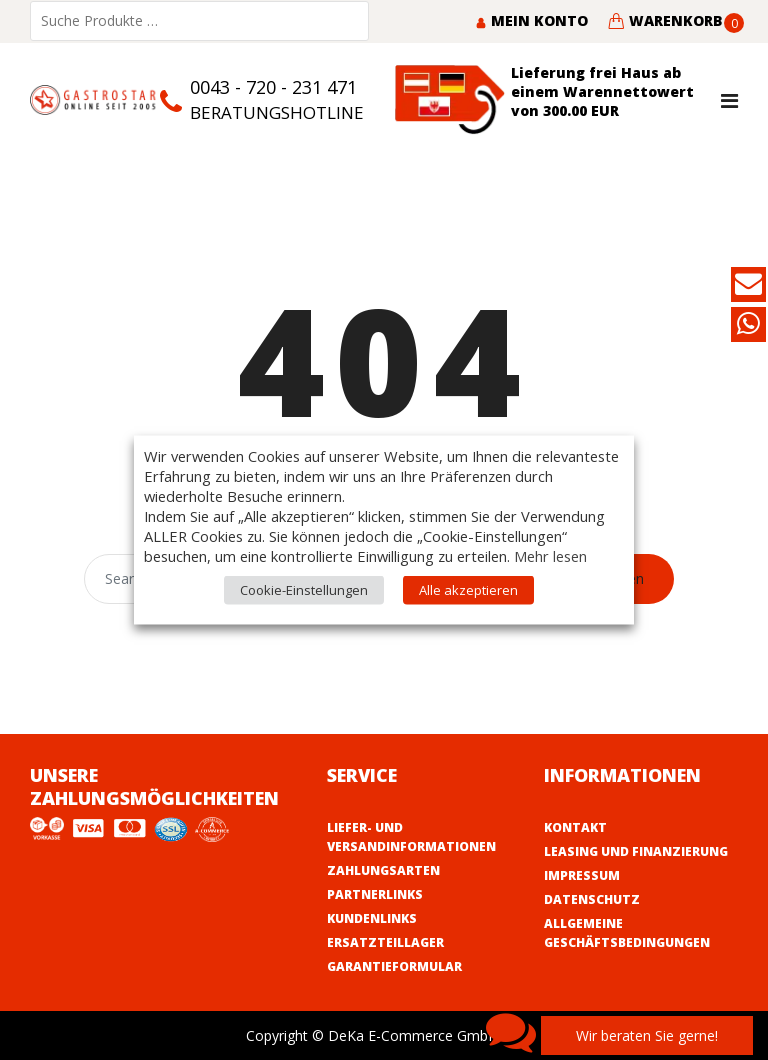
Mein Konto (531, 20)
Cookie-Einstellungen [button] (304, 590)
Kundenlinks (372, 918)
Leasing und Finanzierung (636, 851)
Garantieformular (394, 966)
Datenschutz (592, 899)
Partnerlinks (375, 894)
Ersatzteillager (385, 942)
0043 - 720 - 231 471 (273, 87)
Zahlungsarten (383, 870)
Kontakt (575, 827)
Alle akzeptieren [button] (468, 590)
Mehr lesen (550, 556)
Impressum (582, 875)
